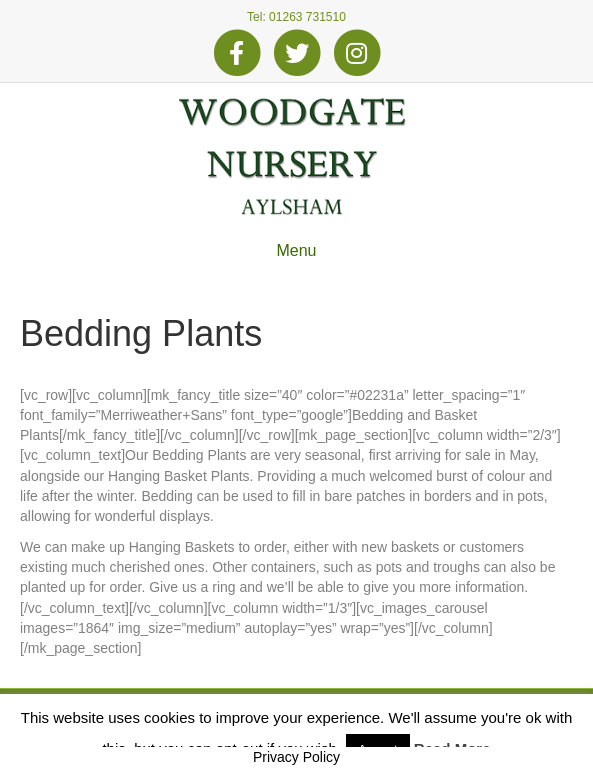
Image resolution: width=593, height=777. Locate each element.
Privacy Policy (296, 757)
